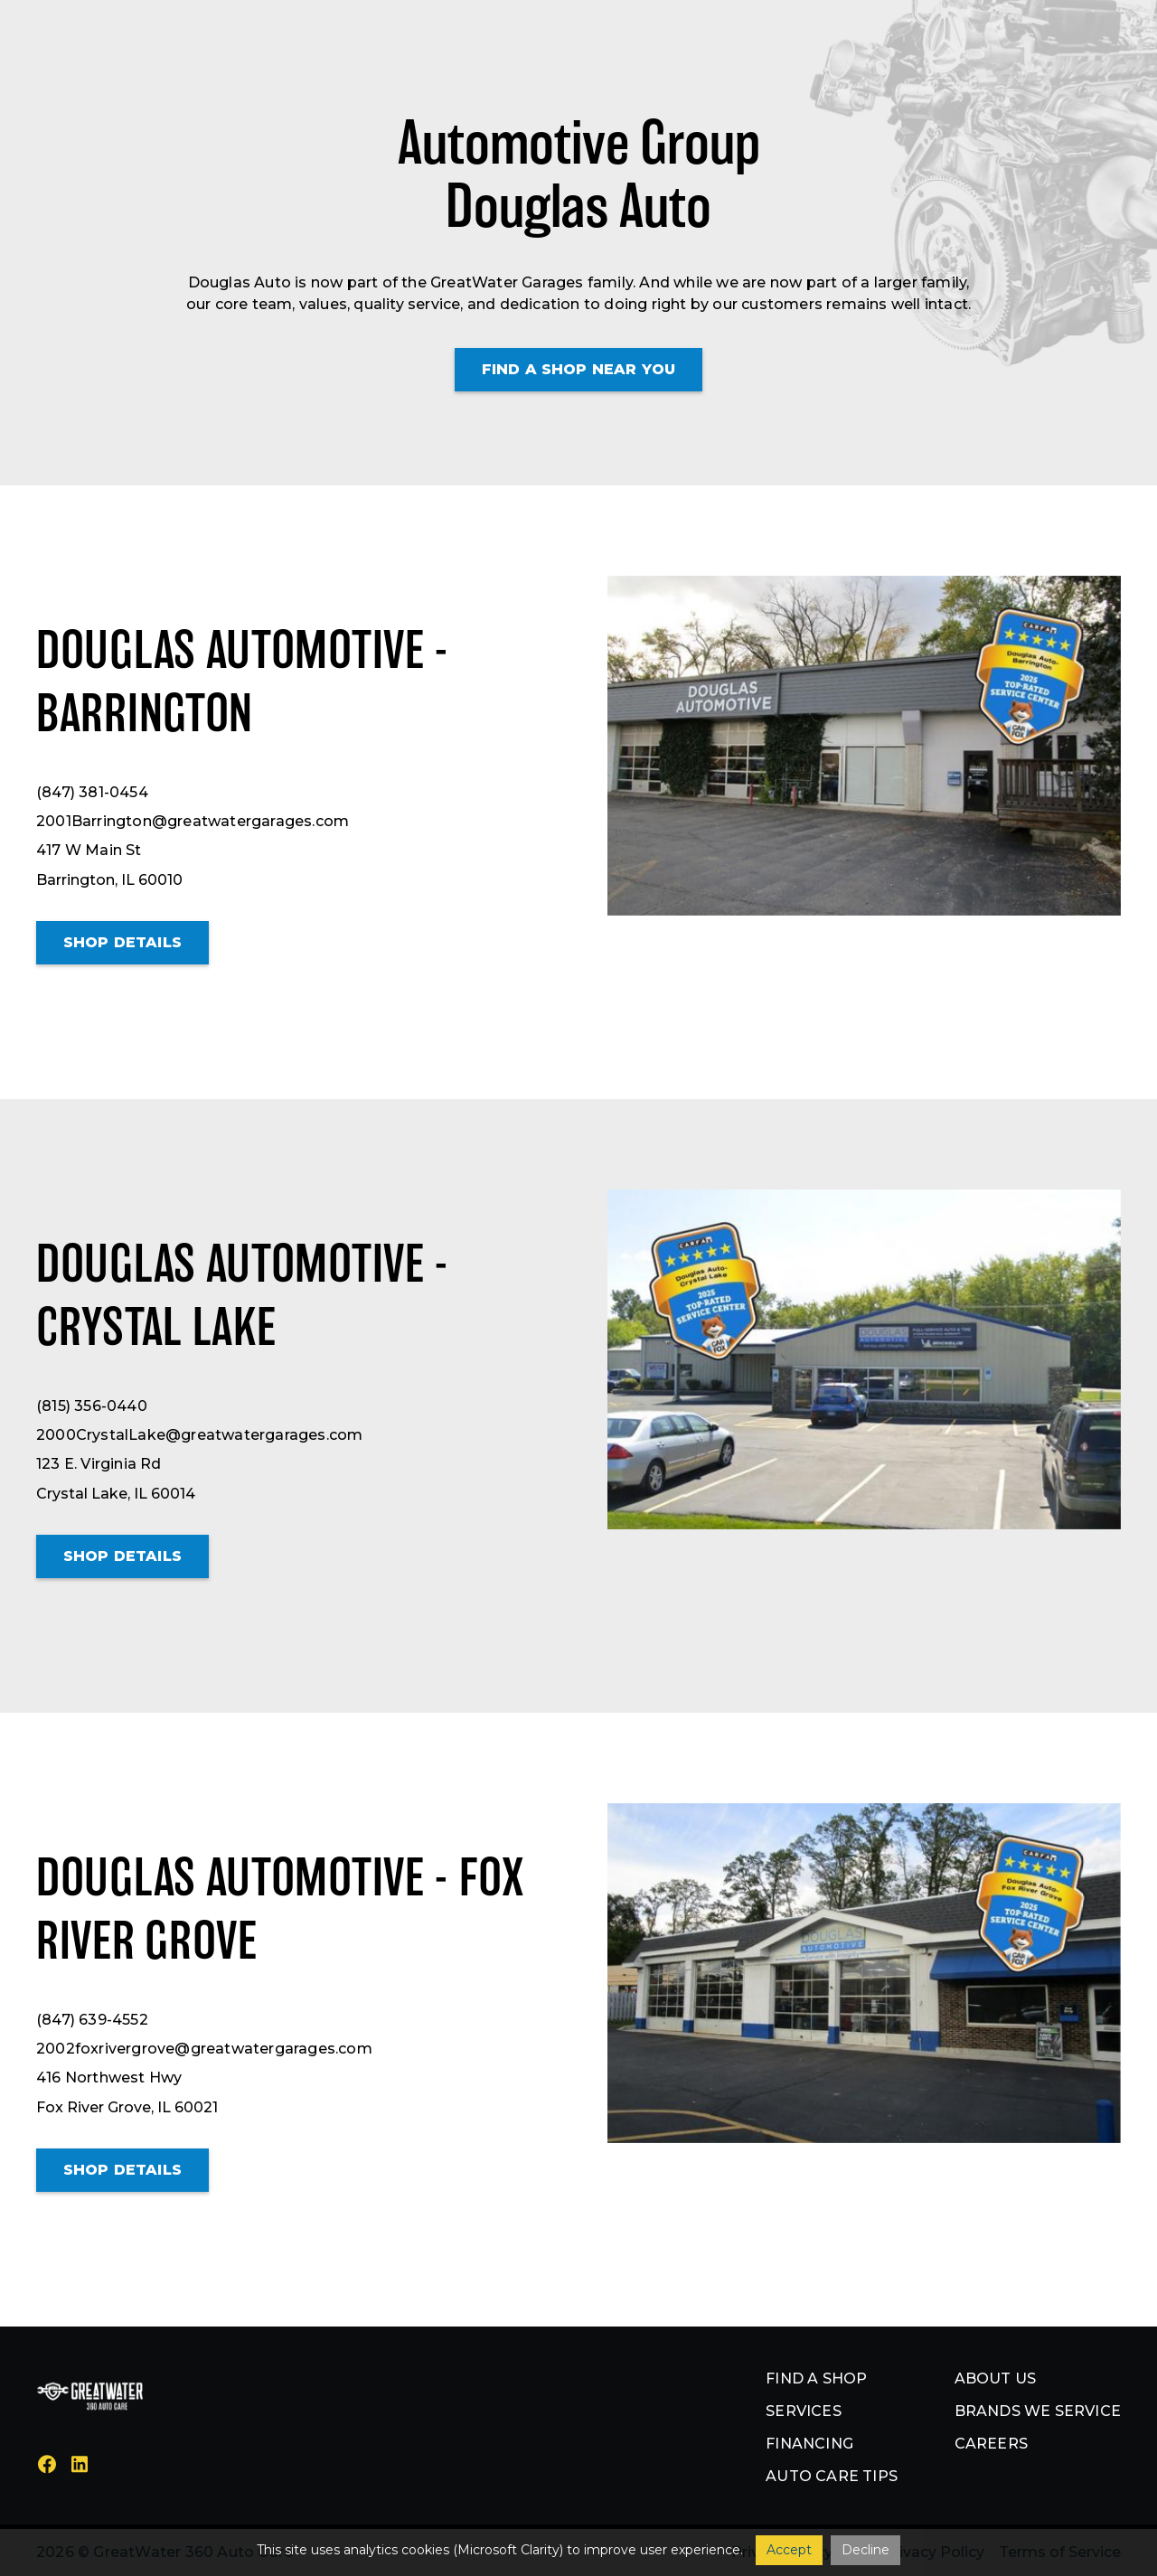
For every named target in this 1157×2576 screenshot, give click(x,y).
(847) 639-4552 (92, 2019)
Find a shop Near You (578, 369)
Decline (865, 2550)
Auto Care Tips (832, 2476)
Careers (991, 2443)
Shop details (122, 942)
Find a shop (816, 2378)
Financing (809, 2443)
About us (996, 2378)
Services (804, 2411)
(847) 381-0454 (92, 792)
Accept (789, 2550)
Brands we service (1038, 2411)
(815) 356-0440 (91, 1406)
